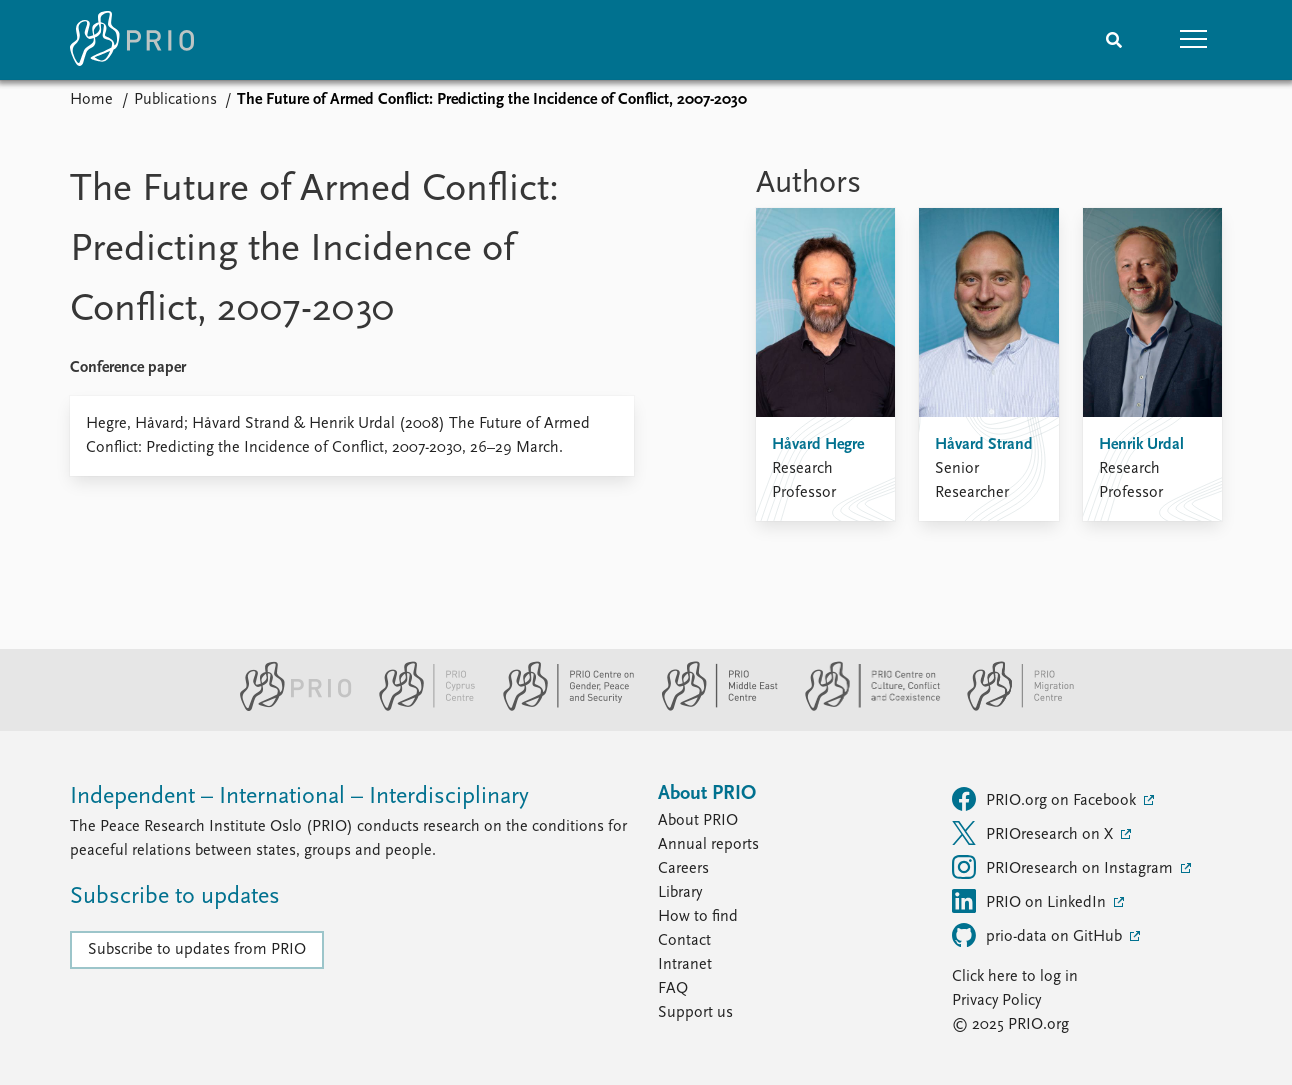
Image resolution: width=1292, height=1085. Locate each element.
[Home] (132, 40)
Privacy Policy (996, 1001)
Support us (695, 1013)
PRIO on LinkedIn (1031, 901)
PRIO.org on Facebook (1046, 799)
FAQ (673, 989)
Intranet (685, 965)
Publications (175, 100)
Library (680, 893)
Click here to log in (1015, 977)
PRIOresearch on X (1034, 833)
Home (91, 100)
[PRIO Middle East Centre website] (711, 707)
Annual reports (708, 845)
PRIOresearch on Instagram (1064, 867)
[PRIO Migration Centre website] (1010, 707)
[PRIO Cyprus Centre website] (419, 707)
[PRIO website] (287, 707)
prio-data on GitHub (1039, 935)
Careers (683, 869)
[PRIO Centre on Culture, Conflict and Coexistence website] (864, 707)
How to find (698, 917)
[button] (1194, 40)
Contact (684, 941)
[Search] (1114, 40)
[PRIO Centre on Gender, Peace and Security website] (560, 707)
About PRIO (698, 821)
